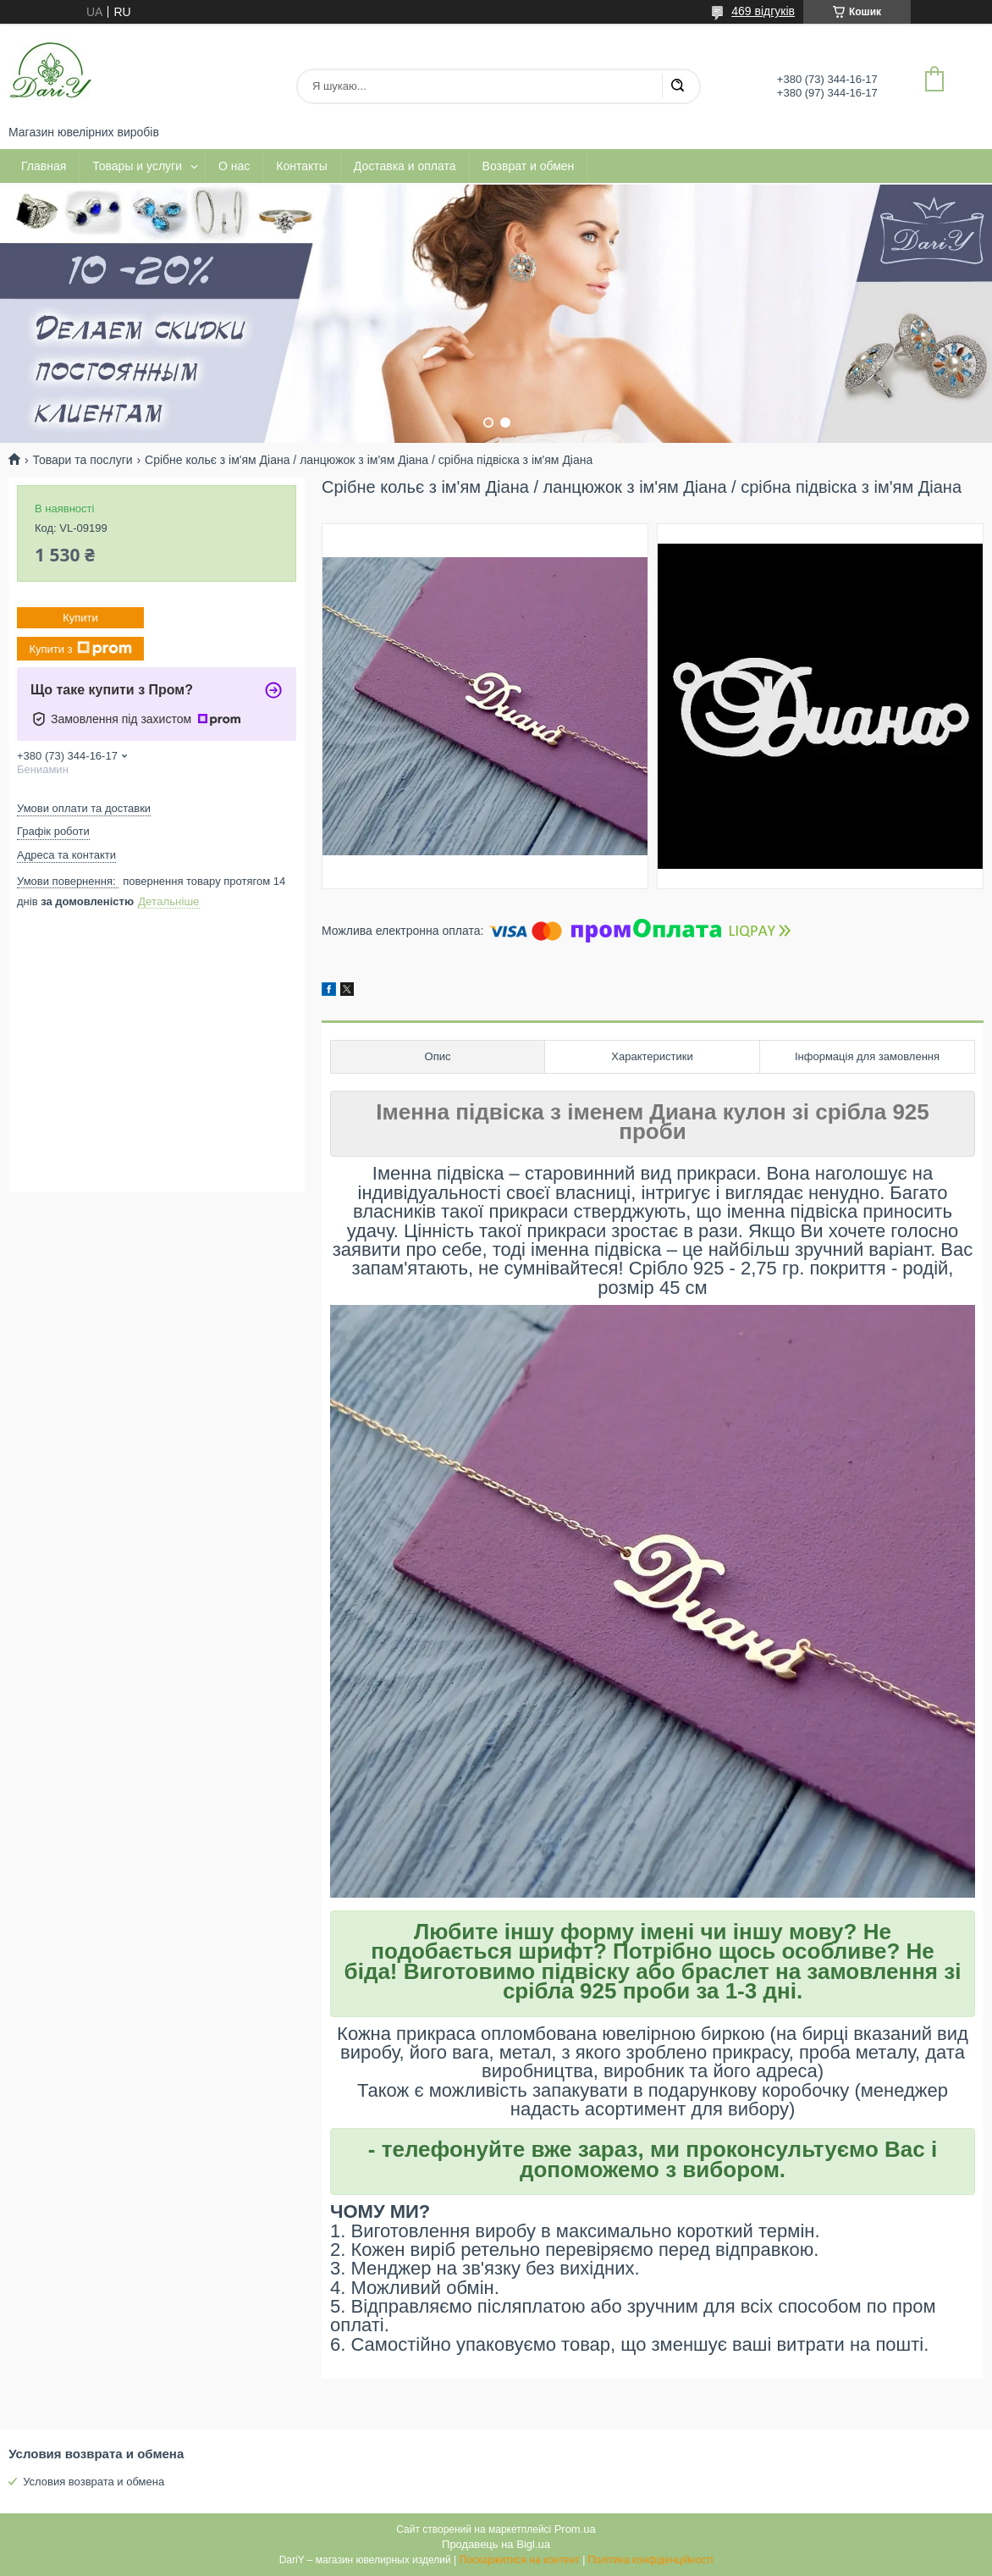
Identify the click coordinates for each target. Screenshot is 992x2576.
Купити (80, 617)
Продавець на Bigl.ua (496, 2544)
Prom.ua (575, 2529)
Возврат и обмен (528, 166)
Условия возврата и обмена (93, 2481)
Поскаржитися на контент (519, 2560)
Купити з (80, 648)
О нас (234, 166)
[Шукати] (677, 86)
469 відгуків (763, 11)
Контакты (301, 166)
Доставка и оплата (405, 166)
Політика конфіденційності (651, 2560)
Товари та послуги (82, 460)
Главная (43, 166)
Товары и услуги (137, 166)
